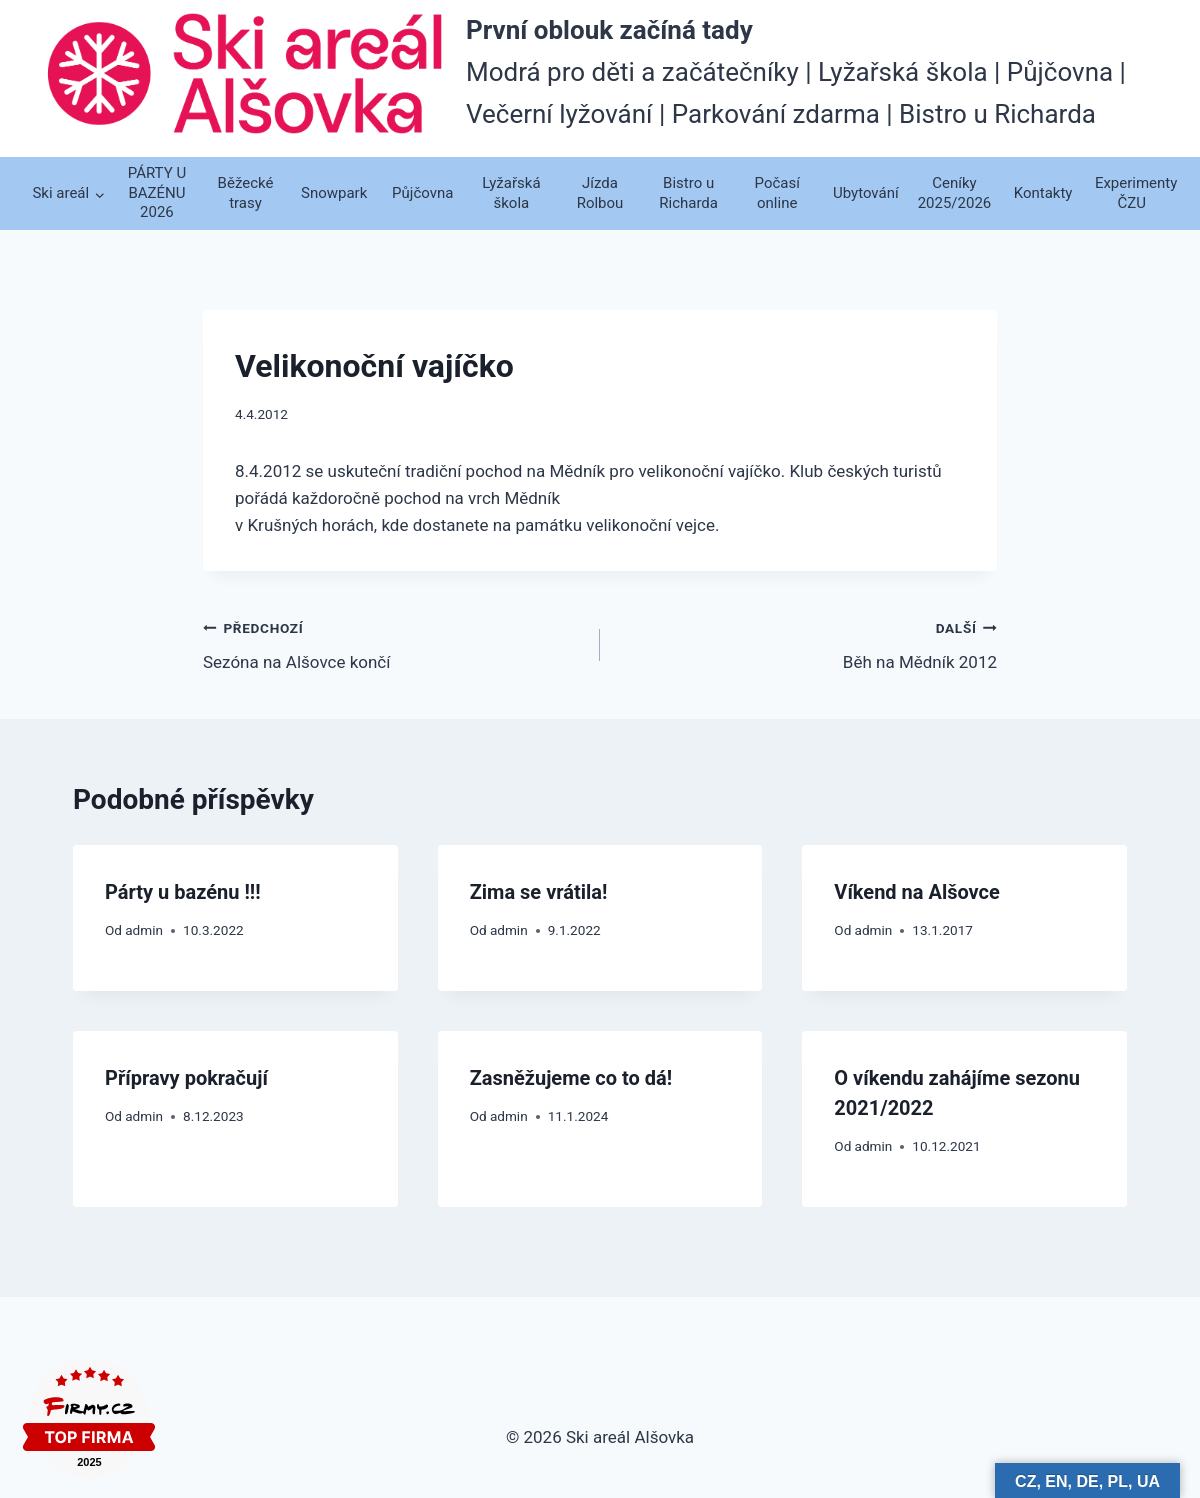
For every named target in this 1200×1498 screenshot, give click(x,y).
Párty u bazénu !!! (183, 892)
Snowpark (334, 193)
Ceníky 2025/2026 (955, 193)
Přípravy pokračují (186, 1078)
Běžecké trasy (246, 193)
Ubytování (866, 193)
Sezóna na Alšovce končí (393, 643)
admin (144, 930)
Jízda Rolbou (600, 193)
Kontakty (1043, 193)
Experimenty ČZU (1135, 193)
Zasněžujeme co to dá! (571, 1078)
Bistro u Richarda (688, 193)
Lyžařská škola (511, 193)
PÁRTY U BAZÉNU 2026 (157, 192)
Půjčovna (422, 193)
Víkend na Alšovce (917, 892)
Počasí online (777, 193)
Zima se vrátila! (539, 892)
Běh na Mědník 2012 (807, 643)
